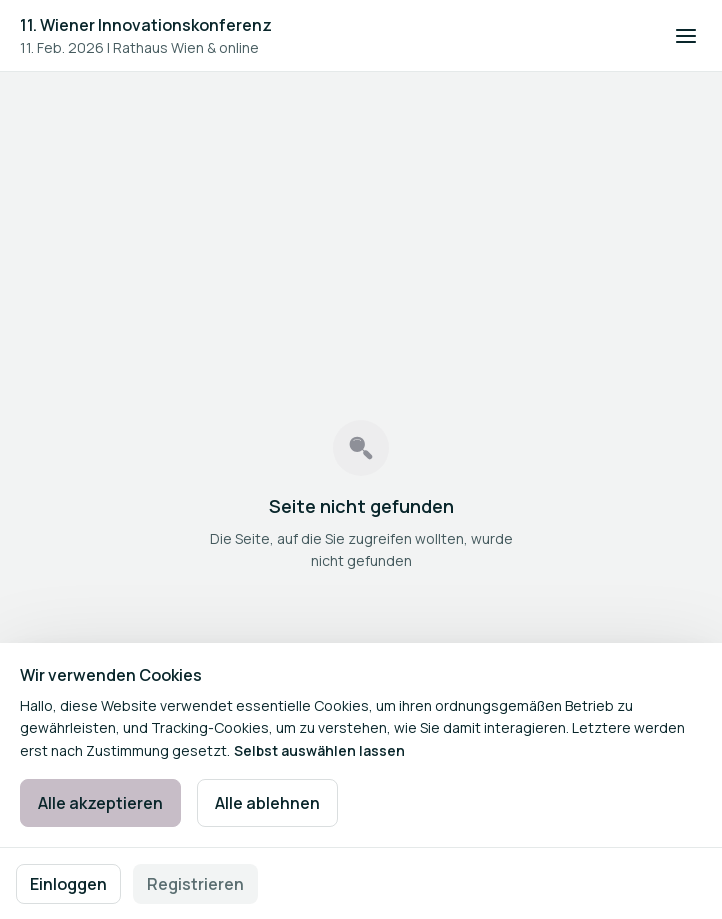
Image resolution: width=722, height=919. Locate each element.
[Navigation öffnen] (686, 36)
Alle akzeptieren (100, 803)
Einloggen (68, 884)
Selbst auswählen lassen (319, 750)
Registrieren (195, 884)
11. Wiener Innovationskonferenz (146, 25)
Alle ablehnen (267, 803)
